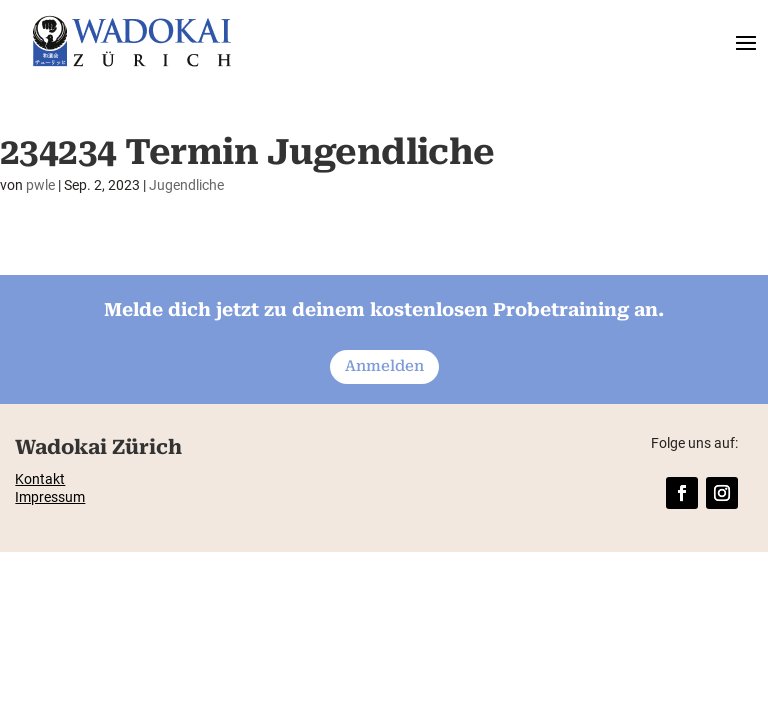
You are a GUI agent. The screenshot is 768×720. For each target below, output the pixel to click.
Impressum (50, 497)
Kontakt (40, 479)
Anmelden (384, 366)
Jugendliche (186, 185)
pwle (40, 185)
